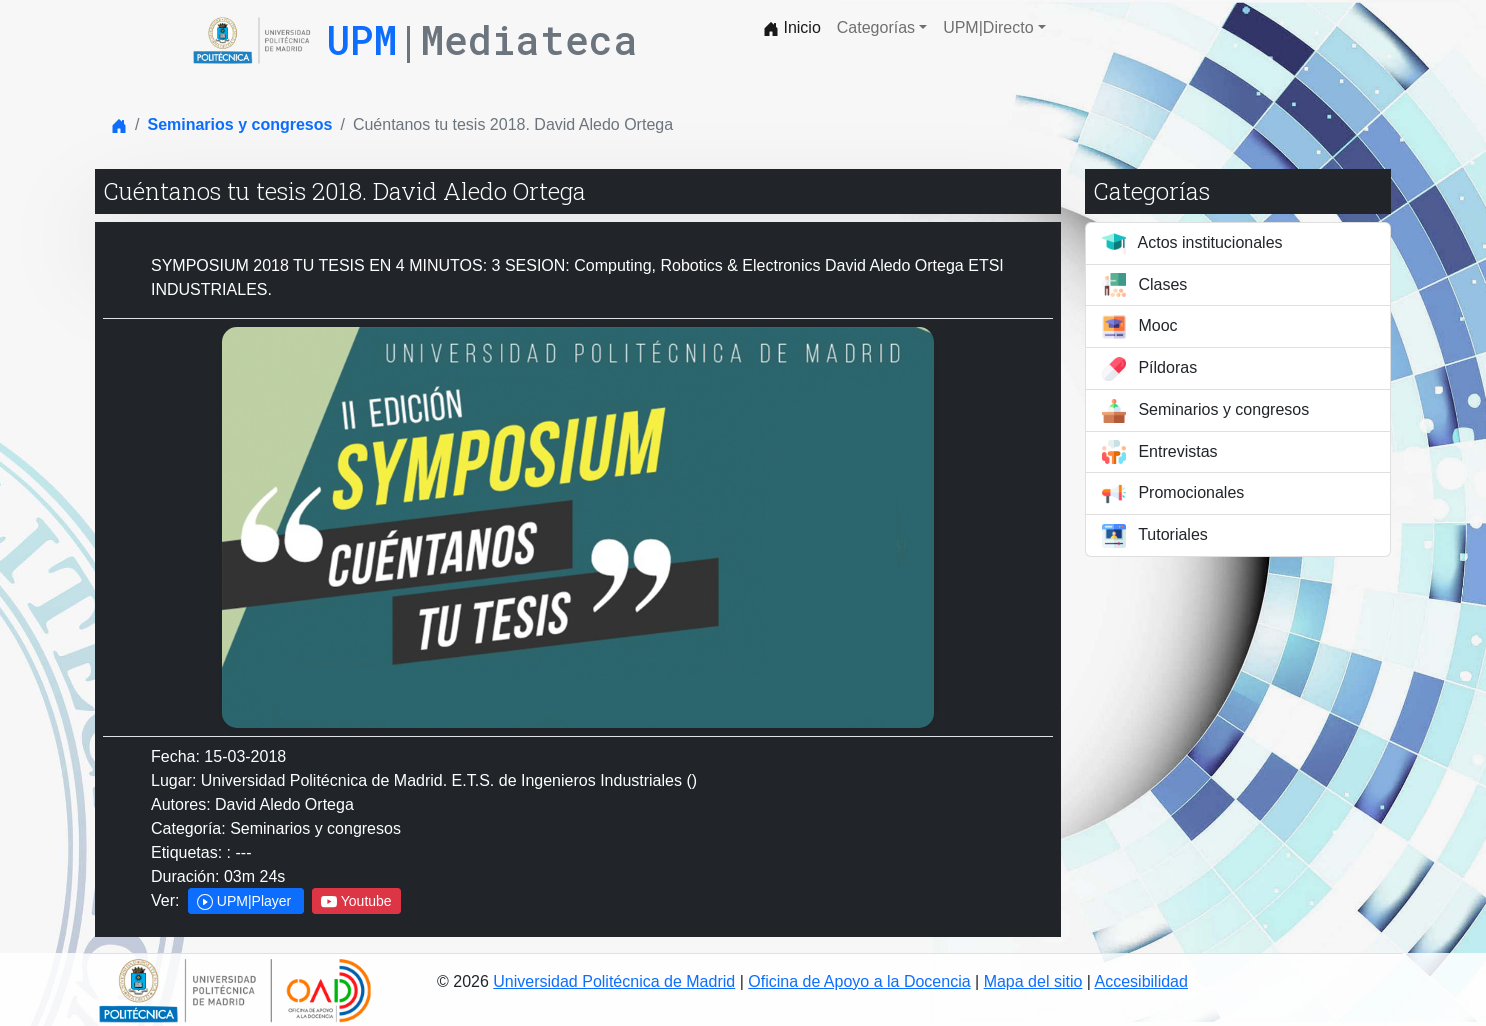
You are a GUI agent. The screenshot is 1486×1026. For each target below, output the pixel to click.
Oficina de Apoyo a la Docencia (859, 981)
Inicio (792, 28)
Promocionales (1173, 494)
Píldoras (1149, 369)
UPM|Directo (988, 27)
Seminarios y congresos (239, 124)
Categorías (876, 27)
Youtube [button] (356, 901)
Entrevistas (1160, 452)
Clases (1144, 285)
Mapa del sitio (1033, 981)
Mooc (1140, 327)
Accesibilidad (1141, 981)
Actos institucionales (1192, 244)
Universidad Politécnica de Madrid (614, 981)
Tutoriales (1155, 536)
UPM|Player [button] (246, 901)
